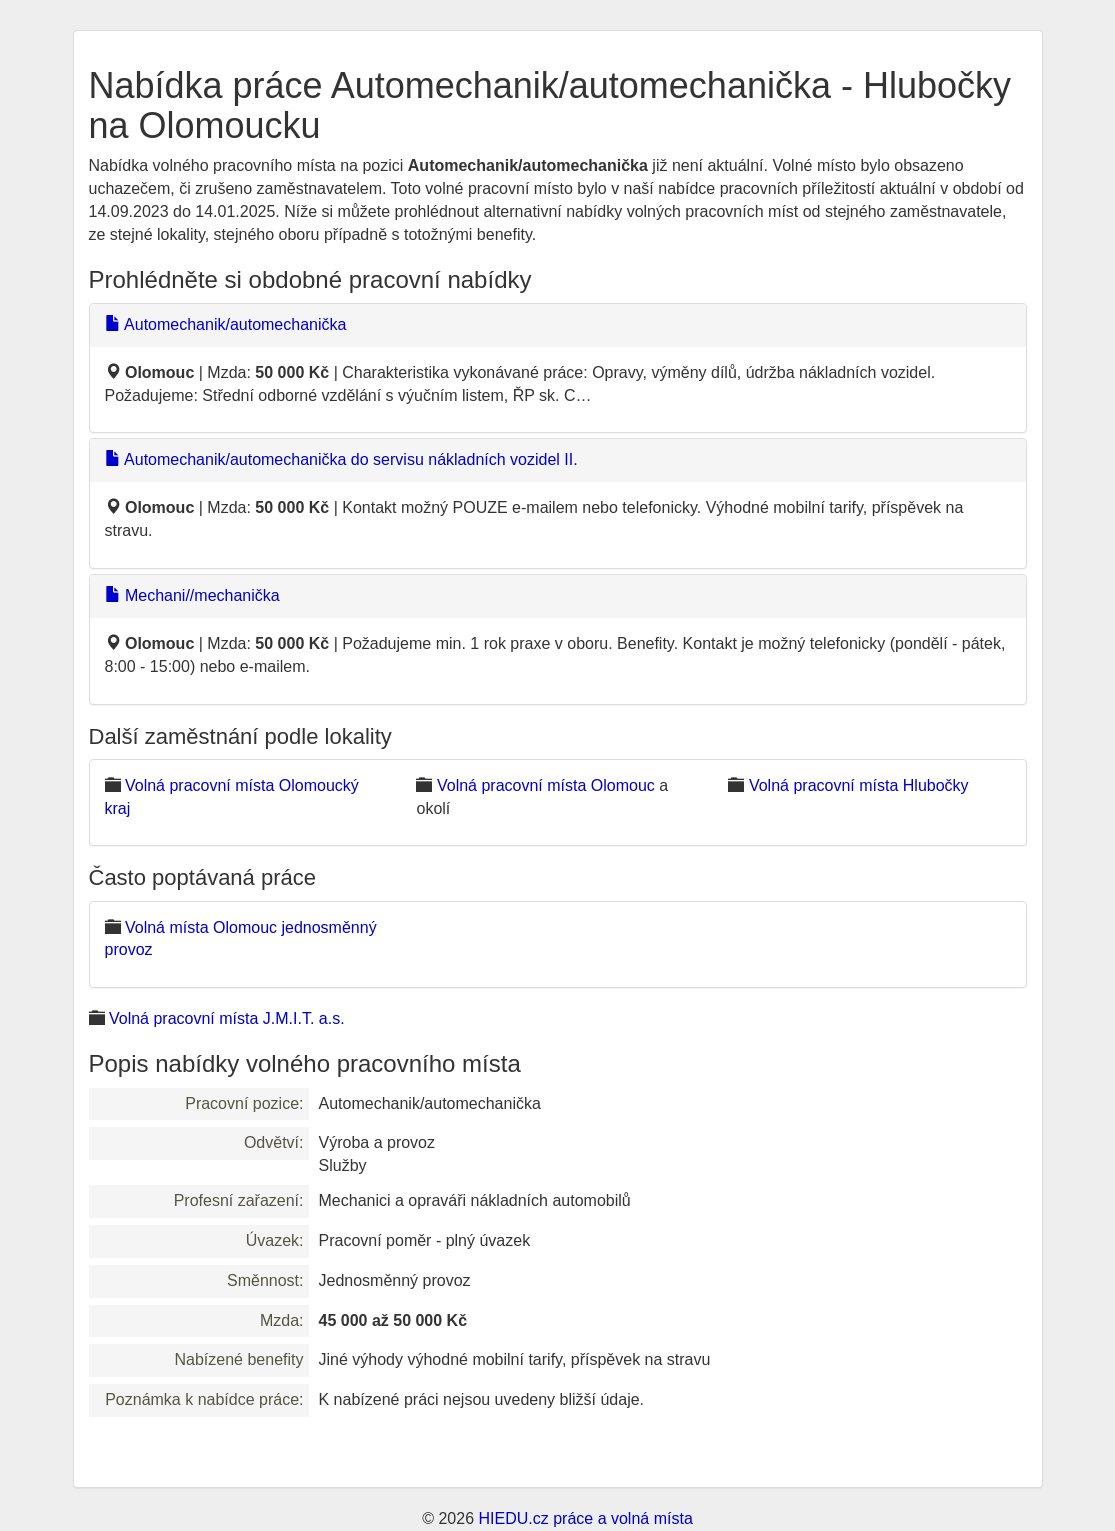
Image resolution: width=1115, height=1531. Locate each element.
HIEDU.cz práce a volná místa (585, 1518)
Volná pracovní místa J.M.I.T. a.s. (227, 1018)
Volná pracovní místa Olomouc (546, 785)
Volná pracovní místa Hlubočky (859, 785)
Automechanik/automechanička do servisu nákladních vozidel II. (341, 459)
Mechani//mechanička (192, 595)
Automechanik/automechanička (226, 324)
